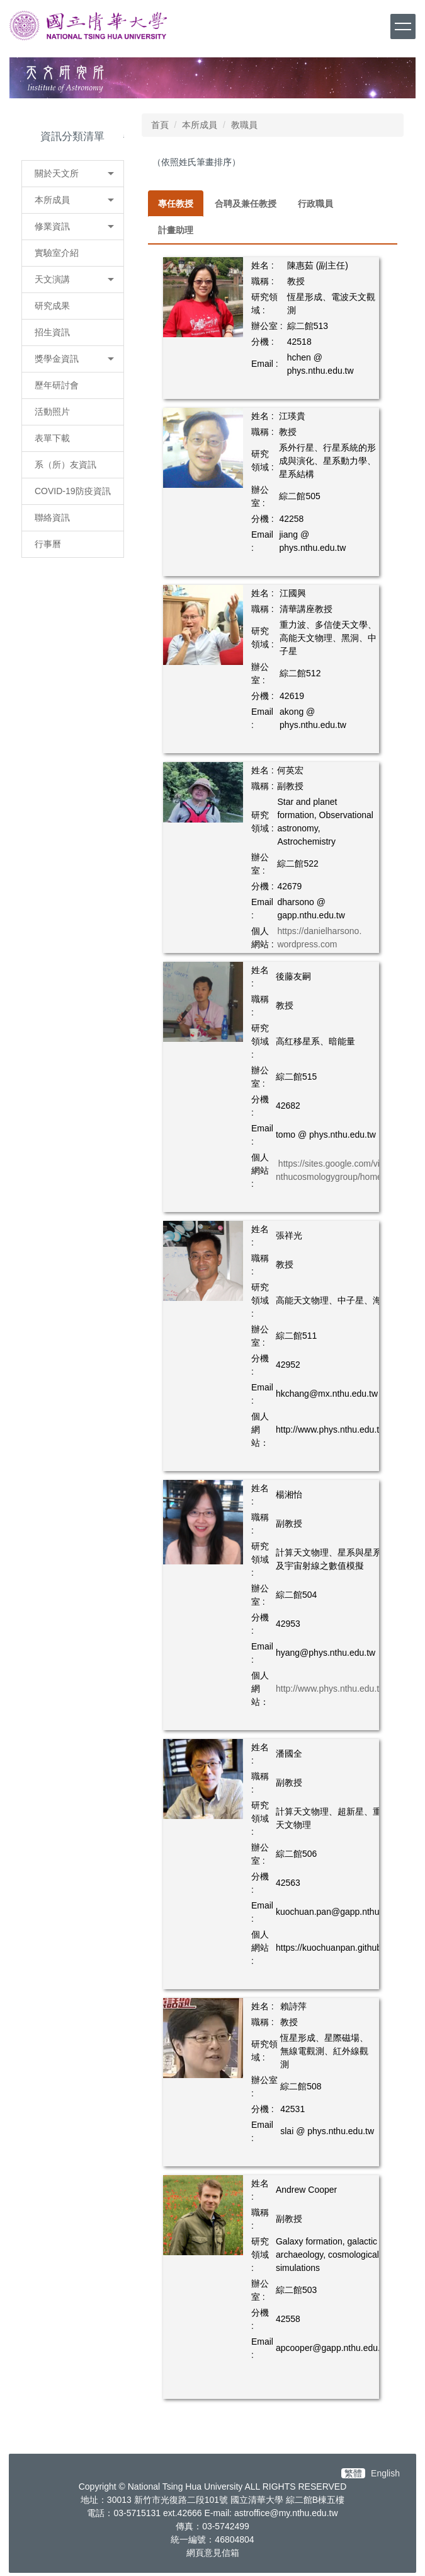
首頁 (160, 125)
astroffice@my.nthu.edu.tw (286, 2513)
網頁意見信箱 (212, 2553)
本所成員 (199, 125)
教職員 (244, 125)
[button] (72, 174)
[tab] (175, 203)
